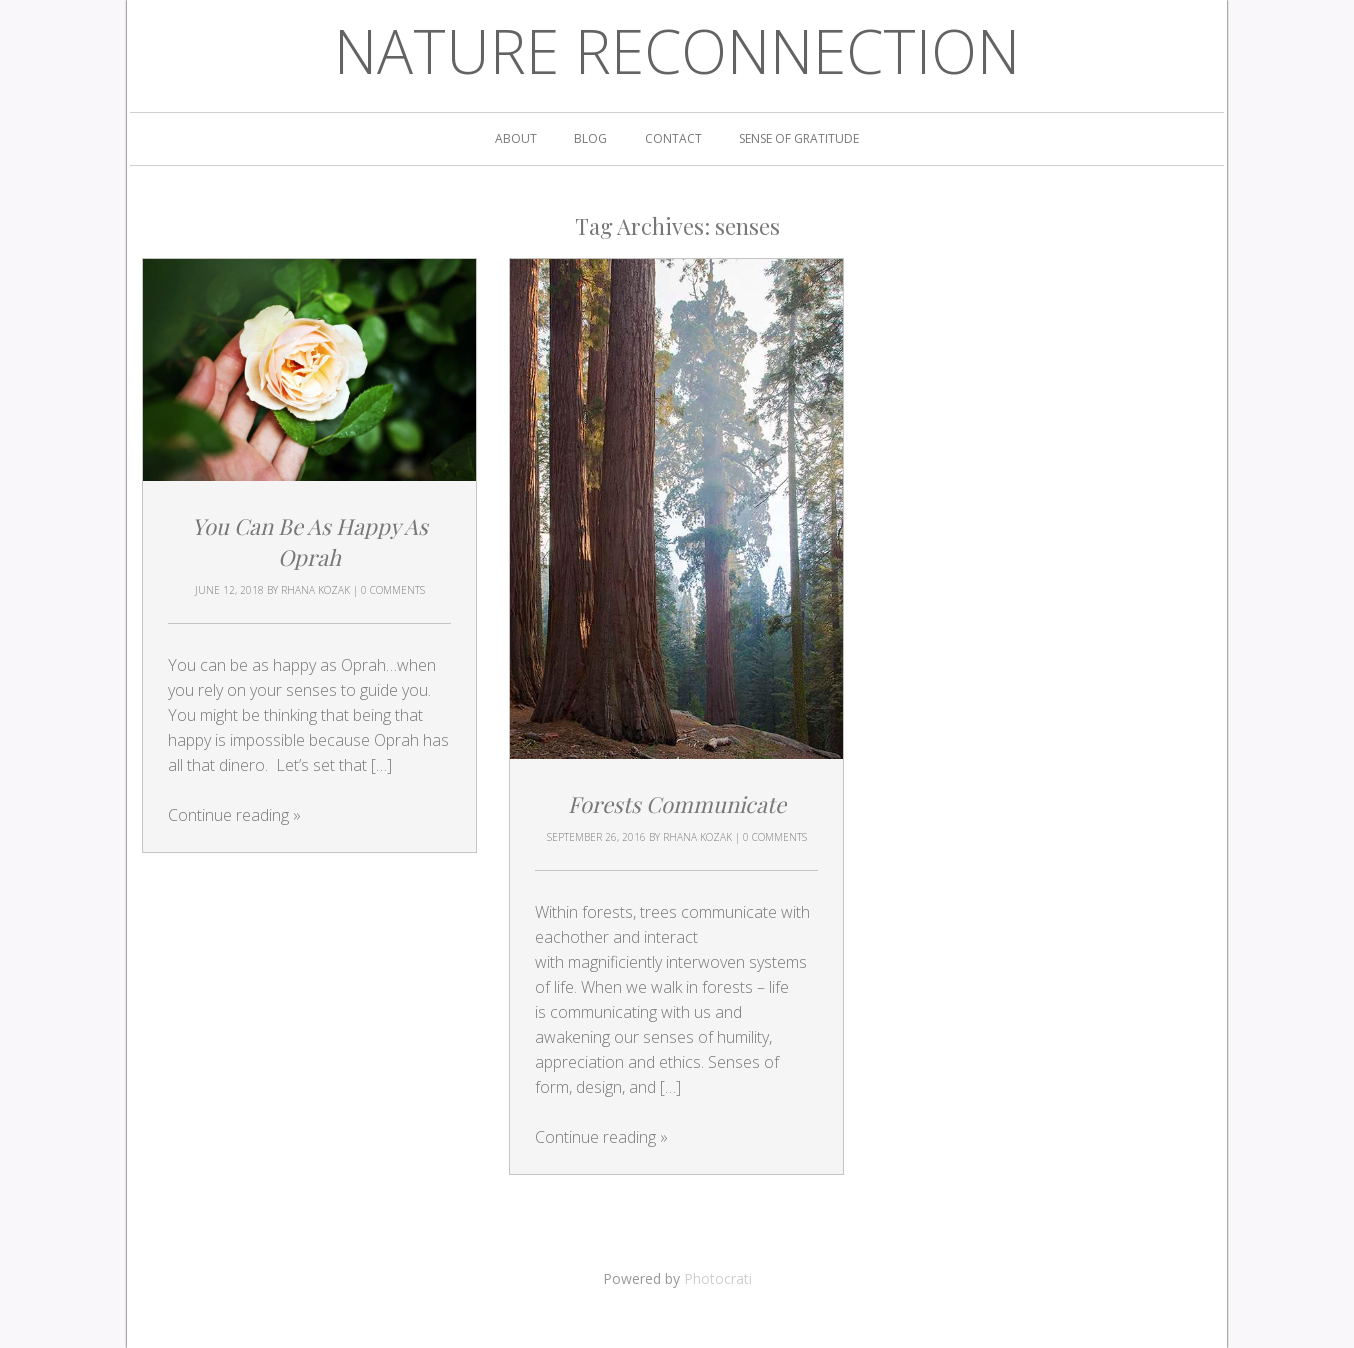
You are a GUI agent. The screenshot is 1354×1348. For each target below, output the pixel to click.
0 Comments (393, 590)
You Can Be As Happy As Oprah (310, 541)
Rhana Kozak (315, 590)
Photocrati (718, 1278)
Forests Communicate (677, 804)
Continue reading (234, 815)
